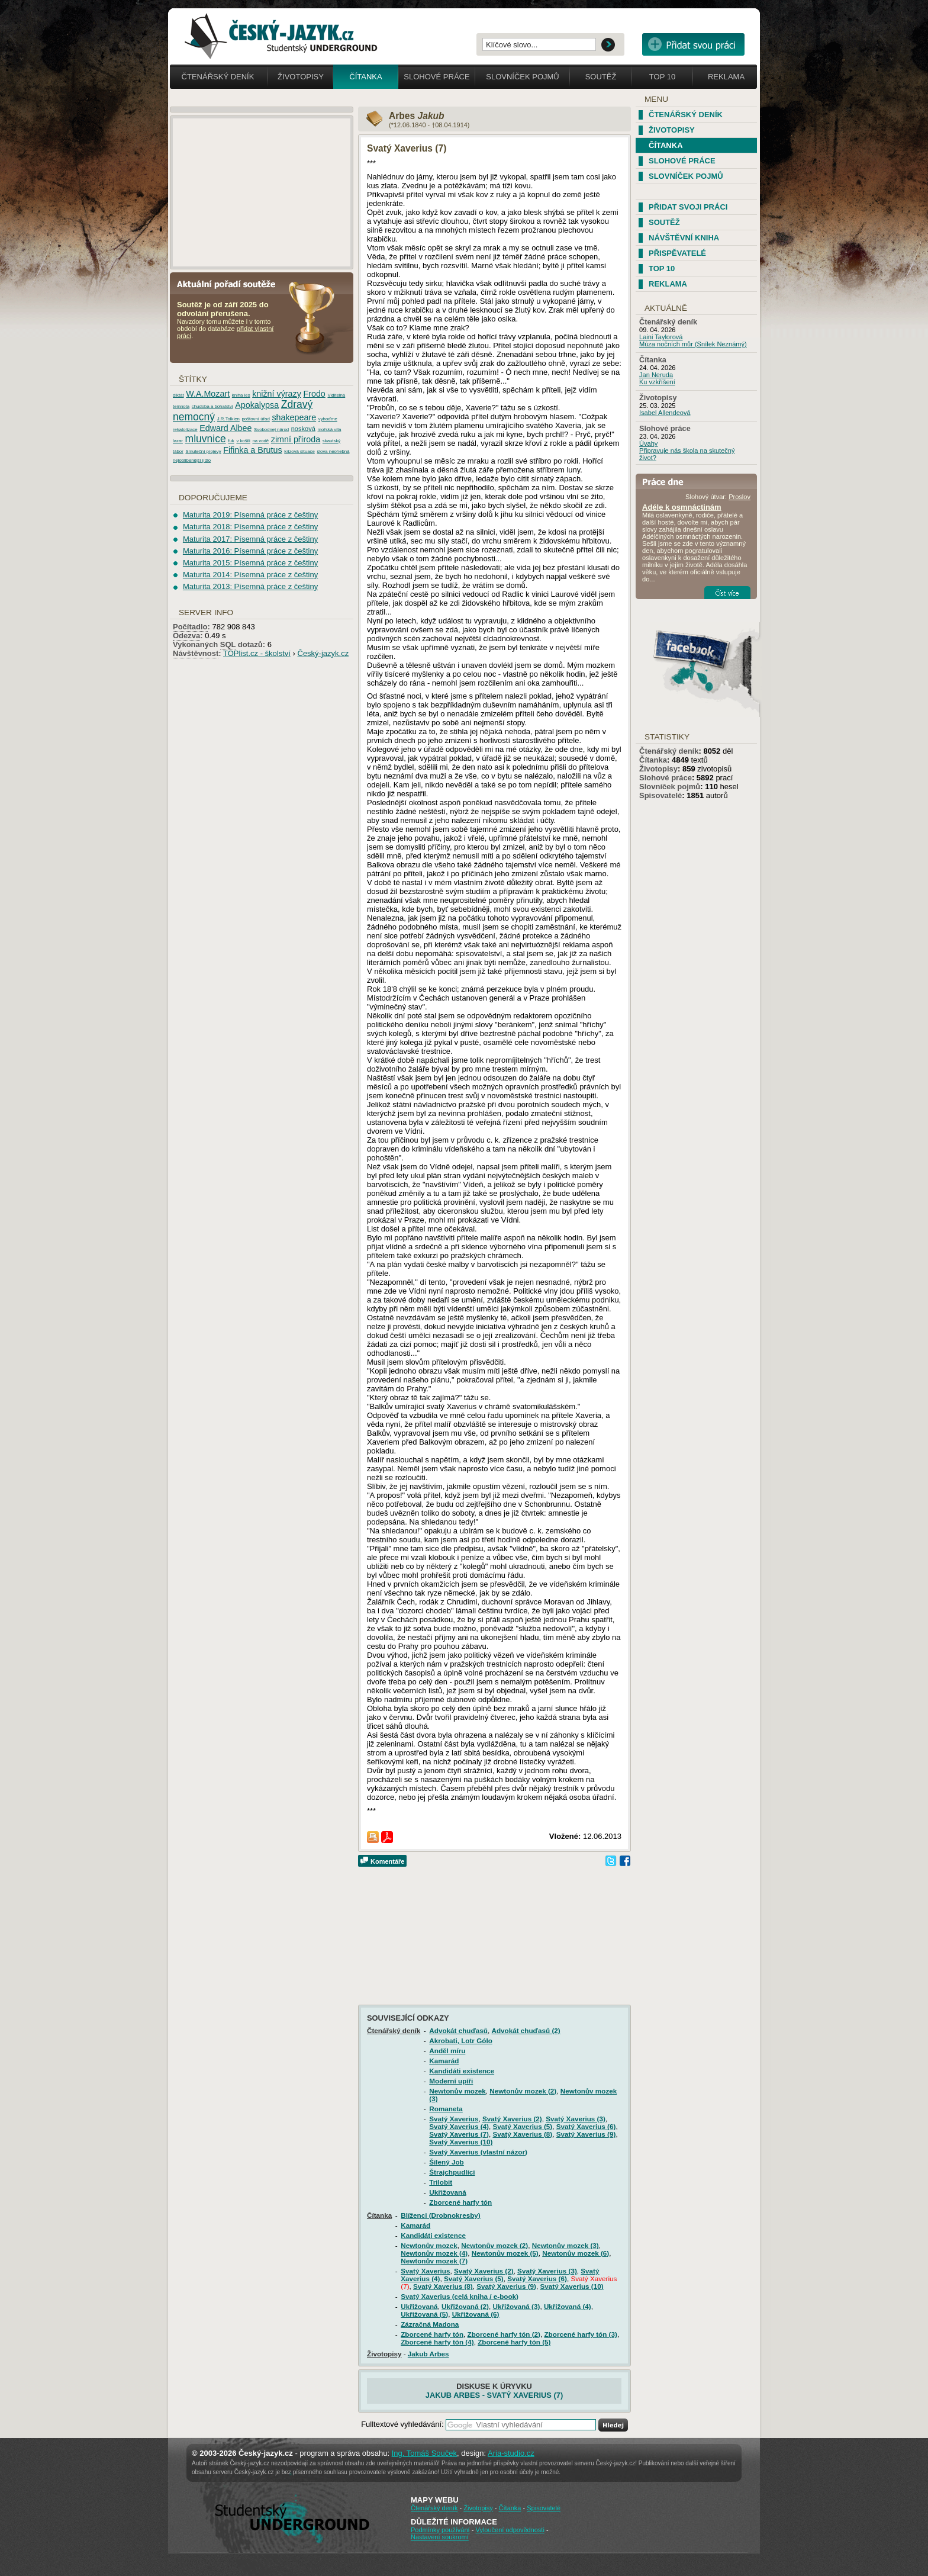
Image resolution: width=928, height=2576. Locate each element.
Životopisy (301, 76)
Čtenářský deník (218, 76)
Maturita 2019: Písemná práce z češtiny (250, 514)
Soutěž (601, 76)
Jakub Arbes (428, 2354)
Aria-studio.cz (511, 2453)
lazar (178, 440)
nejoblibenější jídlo (192, 460)
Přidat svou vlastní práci (693, 44)
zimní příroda (295, 439)
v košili (243, 440)
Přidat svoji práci (688, 206)
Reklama (726, 76)
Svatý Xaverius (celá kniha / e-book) (459, 2296)
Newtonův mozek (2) (522, 2091)
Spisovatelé (660, 795)
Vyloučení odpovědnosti (509, 2529)
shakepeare (294, 417)
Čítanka (365, 76)
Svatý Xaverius (453, 2118)
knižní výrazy (276, 393)
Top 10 (662, 76)
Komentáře (387, 1861)
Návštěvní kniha (684, 237)
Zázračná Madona (430, 2324)
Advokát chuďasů (458, 2030)
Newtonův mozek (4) (434, 2253)
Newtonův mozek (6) (575, 2253)
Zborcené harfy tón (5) (514, 2342)
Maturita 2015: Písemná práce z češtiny (250, 562)
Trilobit (440, 2182)
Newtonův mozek (457, 2091)
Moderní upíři (451, 2081)
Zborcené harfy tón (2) (504, 2334)
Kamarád (444, 2060)
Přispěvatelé (677, 253)
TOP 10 (662, 268)
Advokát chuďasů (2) (525, 2030)
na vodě (260, 440)
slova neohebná (333, 451)
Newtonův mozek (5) (505, 2253)
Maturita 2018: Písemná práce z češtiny (250, 526)
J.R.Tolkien (228, 419)
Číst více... (727, 592)
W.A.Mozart (208, 393)
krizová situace (299, 451)
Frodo (314, 393)
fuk (231, 440)
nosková (303, 428)
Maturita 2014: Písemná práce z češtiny (250, 574)
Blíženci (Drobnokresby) (440, 2215)
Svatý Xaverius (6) (586, 2126)
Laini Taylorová (661, 336)
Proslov (739, 496)
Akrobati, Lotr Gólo (460, 2040)
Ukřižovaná (447, 2192)
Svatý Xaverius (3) (575, 2118)
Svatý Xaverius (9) (586, 2134)
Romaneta (446, 2108)
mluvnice (205, 439)
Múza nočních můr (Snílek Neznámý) (693, 344)
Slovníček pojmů (522, 76)
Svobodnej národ (271, 429)
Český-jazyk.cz (323, 653)
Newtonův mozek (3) (565, 2245)
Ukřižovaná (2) (465, 2306)
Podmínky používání (440, 2529)
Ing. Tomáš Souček (424, 2453)
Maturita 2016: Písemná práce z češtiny (250, 550)
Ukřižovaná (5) (424, 2314)
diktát (178, 395)
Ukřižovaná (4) (567, 2306)
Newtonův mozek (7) (434, 2261)
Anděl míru (447, 2050)
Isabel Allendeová (665, 412)
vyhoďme (327, 419)
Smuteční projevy (203, 451)
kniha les (241, 395)
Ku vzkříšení (657, 381)
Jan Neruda (656, 374)
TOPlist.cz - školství (257, 653)
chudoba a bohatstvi (212, 406)
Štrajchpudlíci (452, 2172)
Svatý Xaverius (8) (523, 2134)
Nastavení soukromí (440, 2536)
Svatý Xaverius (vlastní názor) (478, 2152)
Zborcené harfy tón (460, 2202)
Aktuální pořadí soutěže (231, 283)
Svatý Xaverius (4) (459, 2126)
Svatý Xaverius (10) (460, 2142)
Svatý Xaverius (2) (512, 2118)
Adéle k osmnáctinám (681, 507)
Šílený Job (446, 2162)
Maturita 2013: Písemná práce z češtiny (250, 586)
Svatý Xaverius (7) (459, 2134)
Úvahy (648, 443)
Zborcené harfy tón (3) (580, 2334)
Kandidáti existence (461, 2071)
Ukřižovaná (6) (476, 2314)
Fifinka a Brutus (252, 450)
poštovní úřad (256, 419)
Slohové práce (436, 76)
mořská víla (329, 429)
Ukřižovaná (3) (516, 2306)
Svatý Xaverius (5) (523, 2126)
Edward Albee (225, 428)
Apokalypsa (257, 405)
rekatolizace (185, 429)
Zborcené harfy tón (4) (437, 2342)
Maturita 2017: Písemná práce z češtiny (250, 539)
